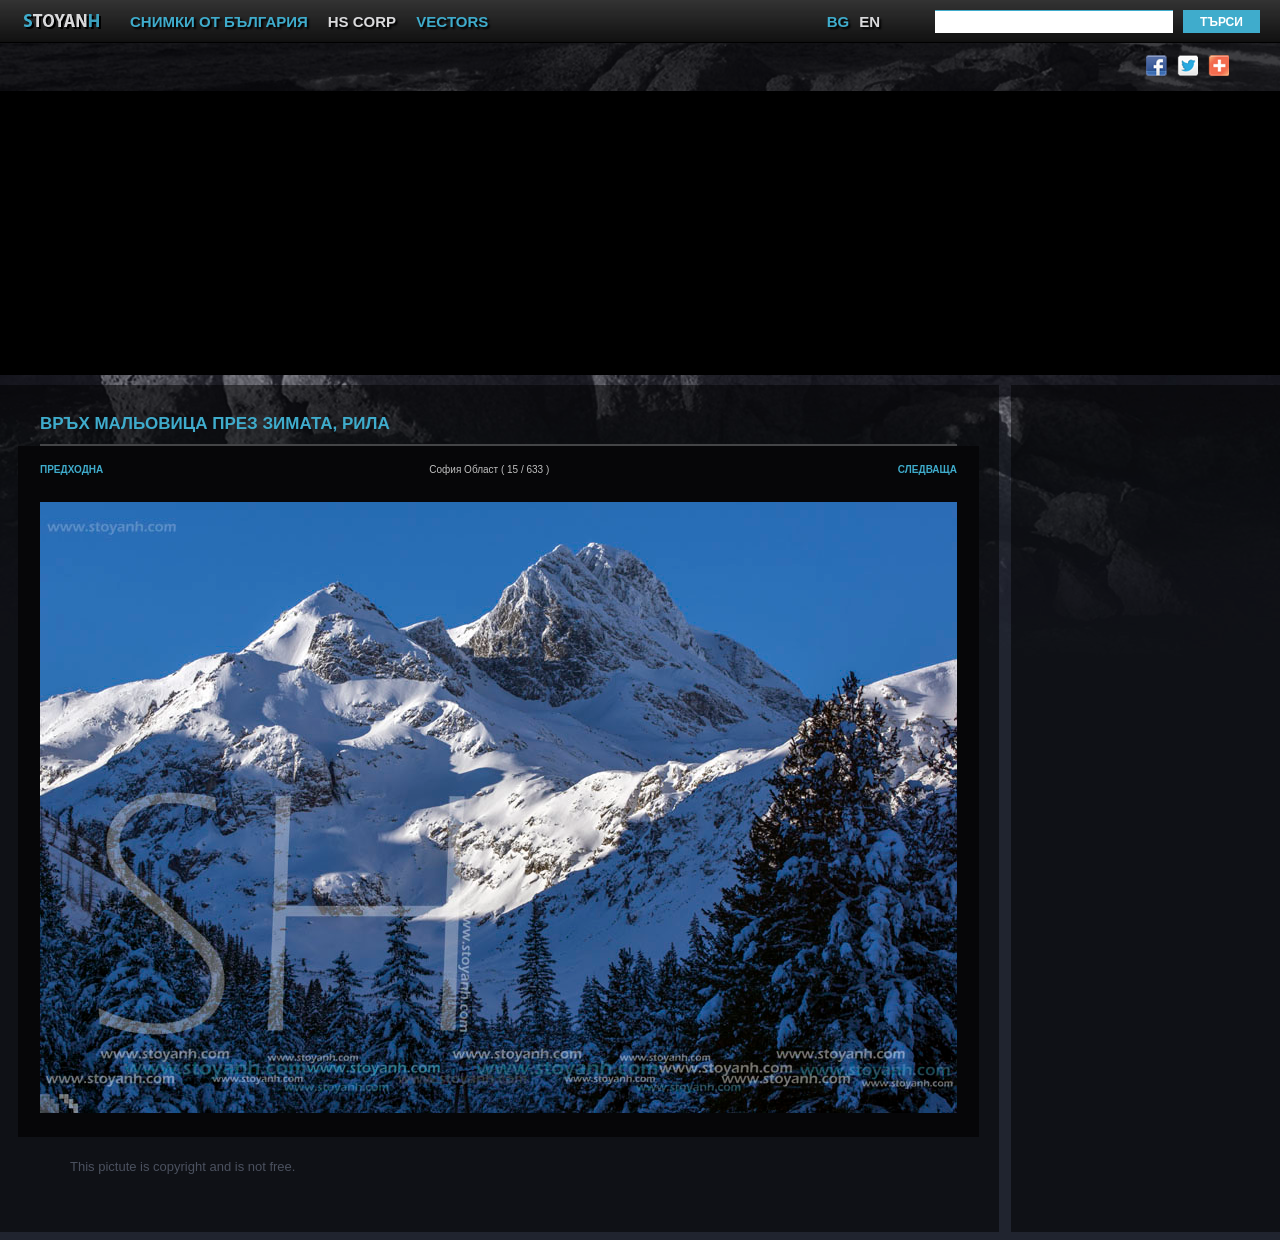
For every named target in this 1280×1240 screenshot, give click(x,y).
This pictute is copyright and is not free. (182, 1166)
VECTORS (452, 21)
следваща (927, 469)
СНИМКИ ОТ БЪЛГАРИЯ (219, 21)
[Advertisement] (414, 231)
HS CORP (362, 21)
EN (869, 21)
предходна (71, 469)
